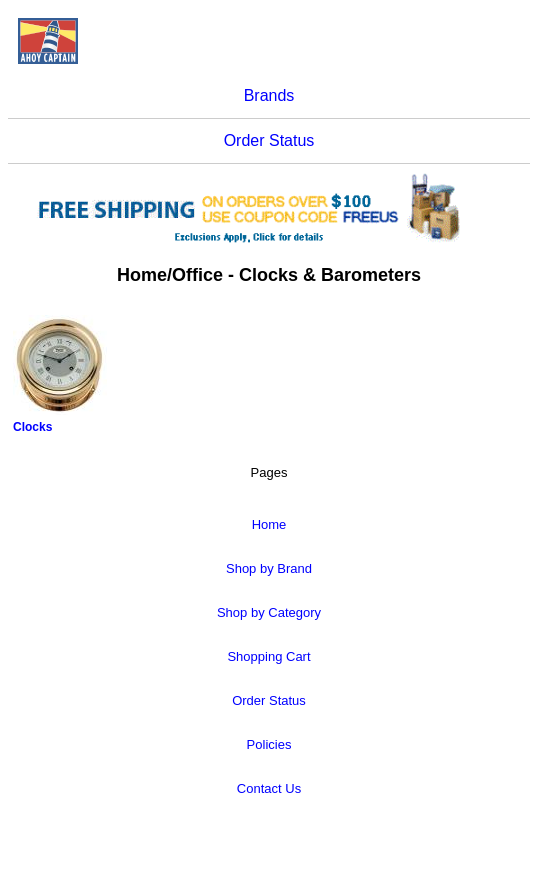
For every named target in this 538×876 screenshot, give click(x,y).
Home (269, 524)
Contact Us (269, 788)
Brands (269, 95)
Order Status (269, 140)
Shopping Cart (268, 656)
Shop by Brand (269, 568)
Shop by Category (269, 612)
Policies (269, 744)
